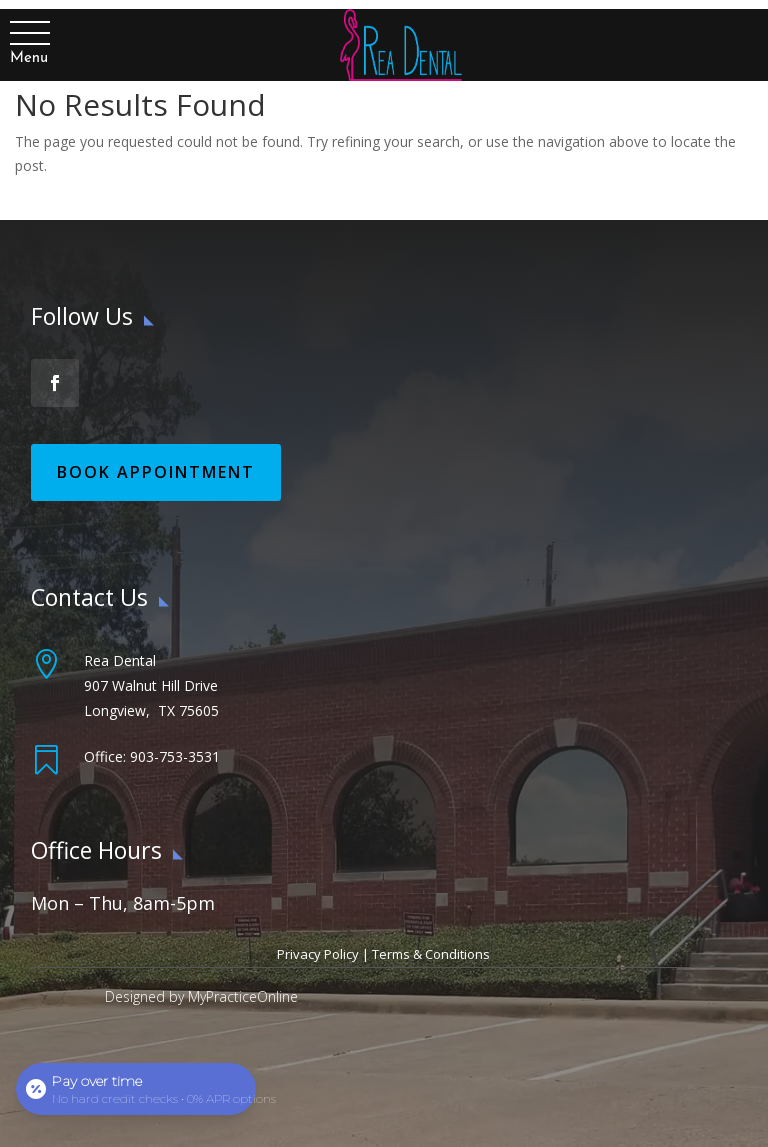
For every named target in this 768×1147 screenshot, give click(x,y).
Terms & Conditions (431, 954)
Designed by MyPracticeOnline (201, 996)
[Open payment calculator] (136, 1089)
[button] (29, 34)
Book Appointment (156, 472)
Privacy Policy (318, 954)
